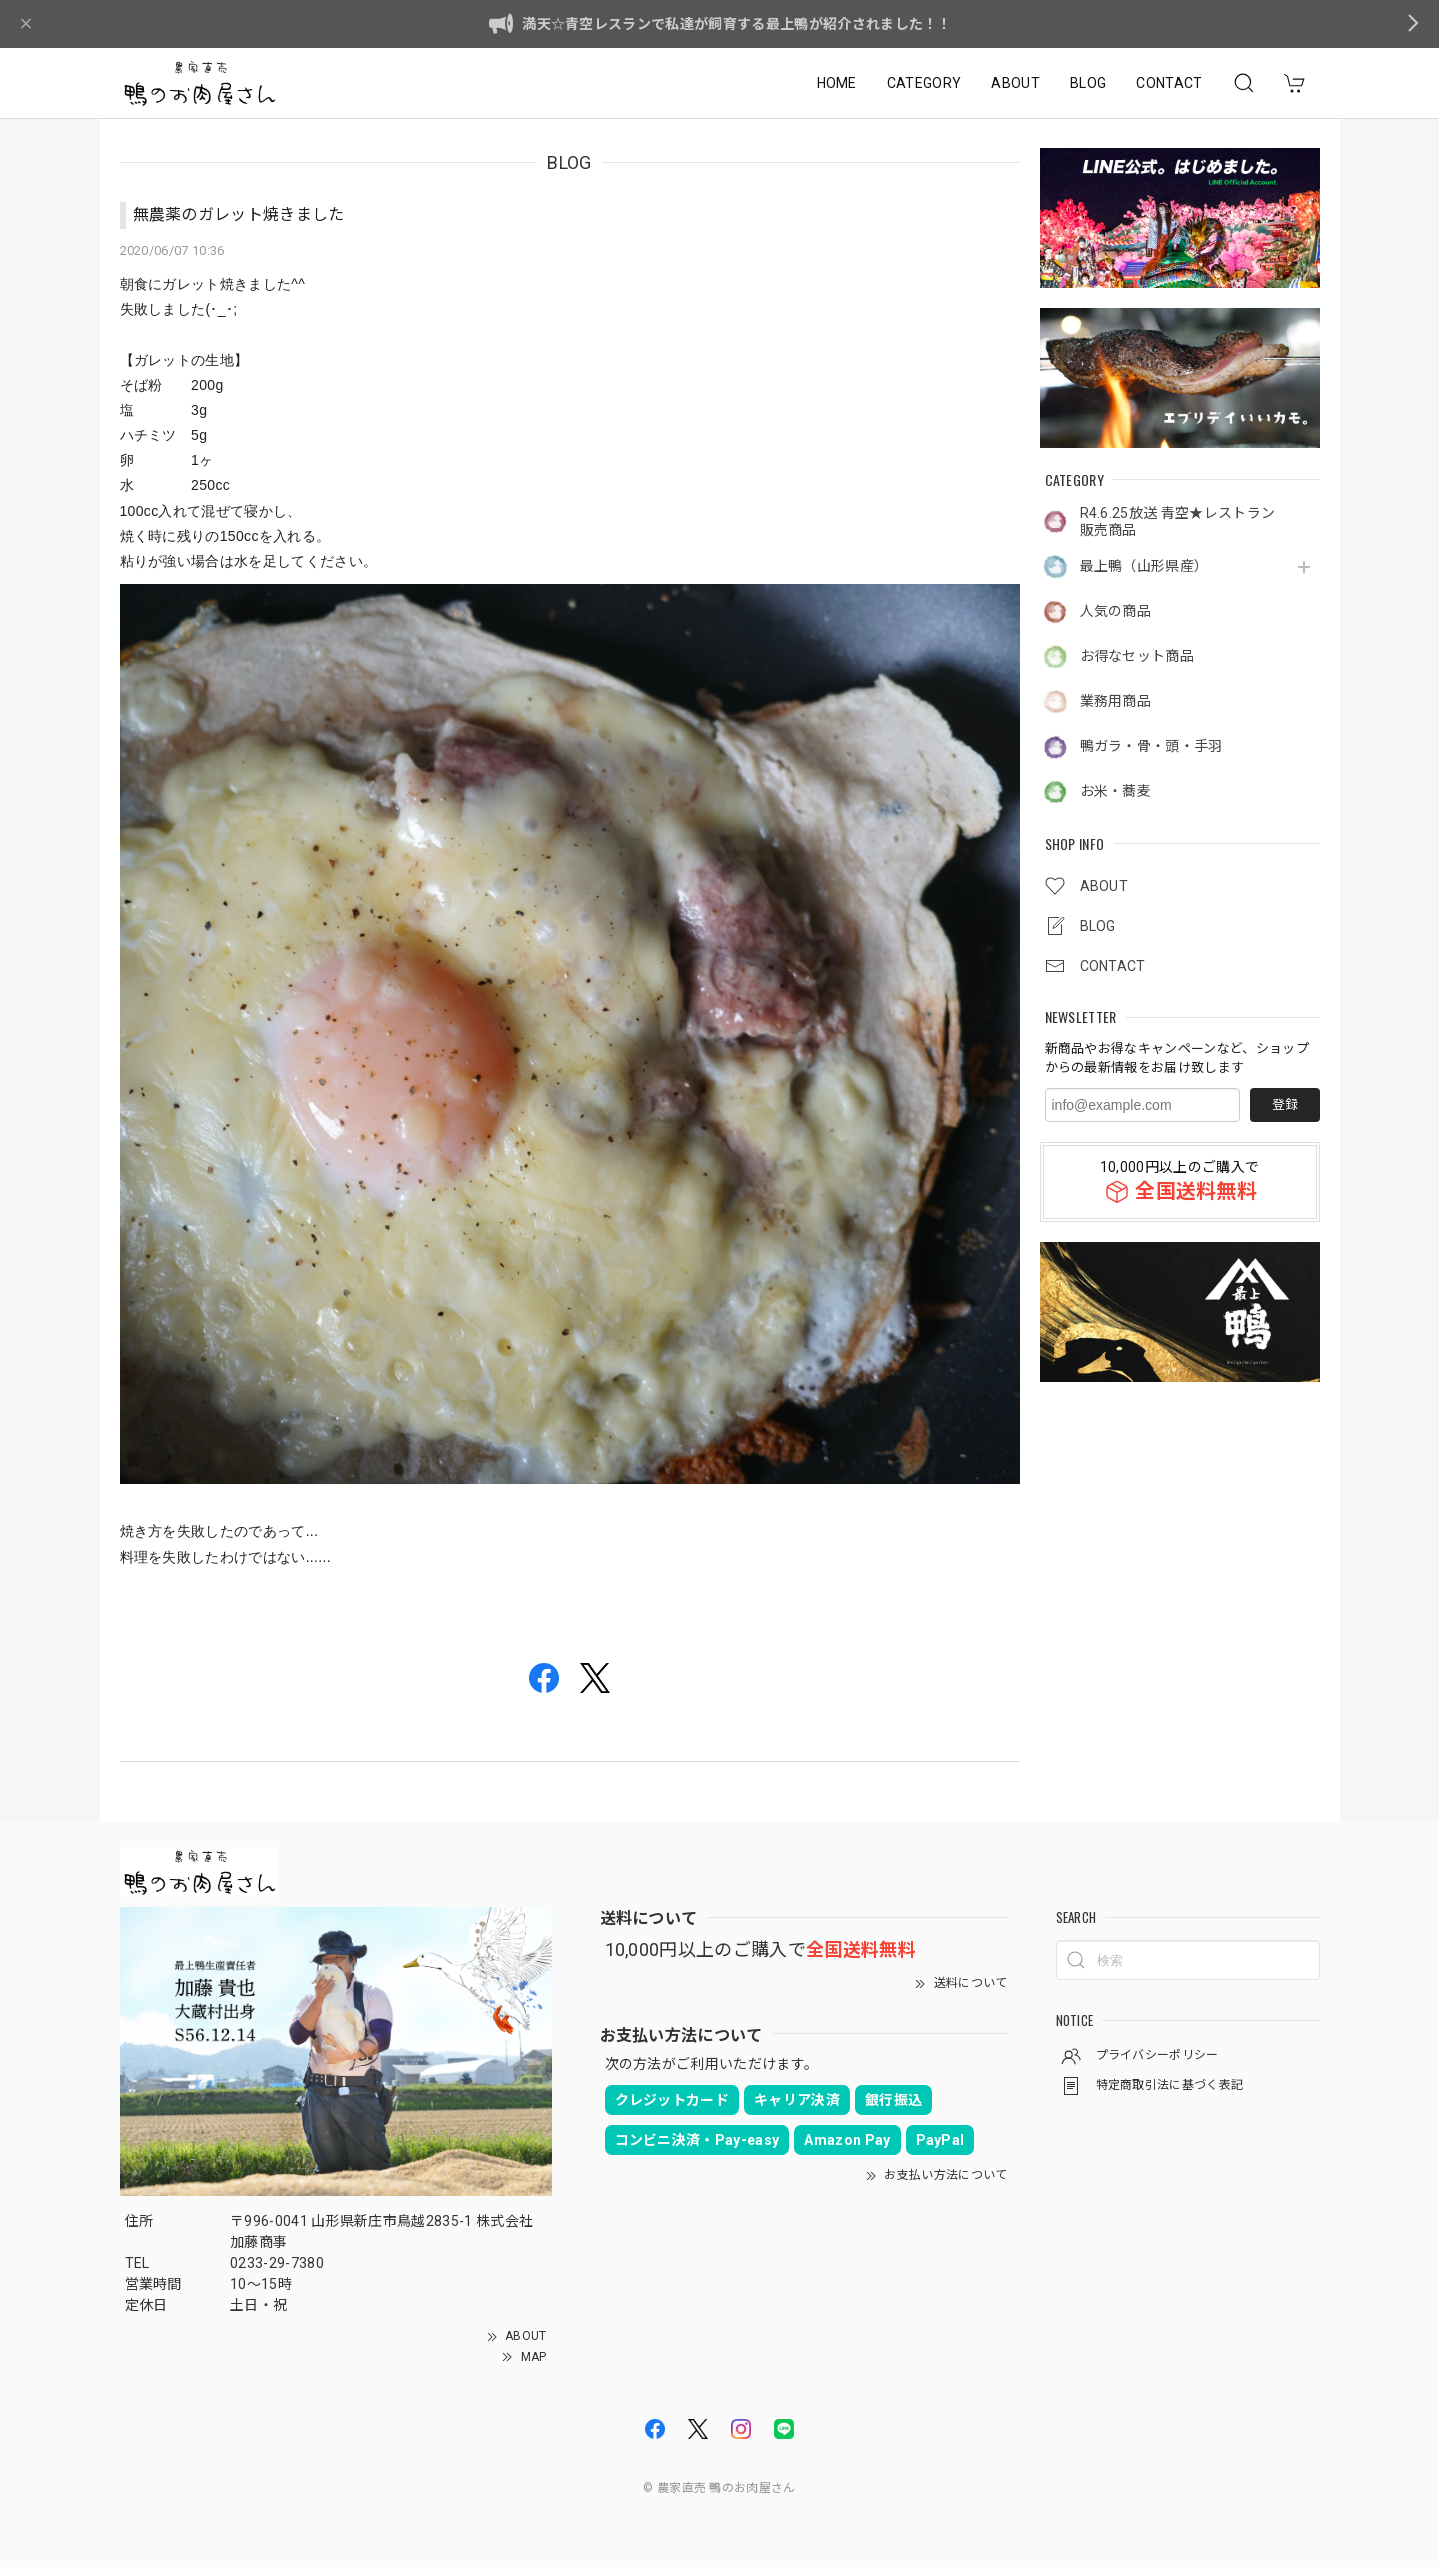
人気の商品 (1116, 611)
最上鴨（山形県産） (1144, 566)
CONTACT (1169, 83)
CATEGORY (924, 83)
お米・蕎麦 (1116, 791)
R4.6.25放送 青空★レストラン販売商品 (1178, 521)
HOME (837, 83)
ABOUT (1015, 83)
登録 (1285, 1104)
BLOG (1088, 83)
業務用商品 (1116, 701)
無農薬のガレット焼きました (239, 214)
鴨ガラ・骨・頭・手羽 (1151, 746)
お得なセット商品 (1137, 656)
